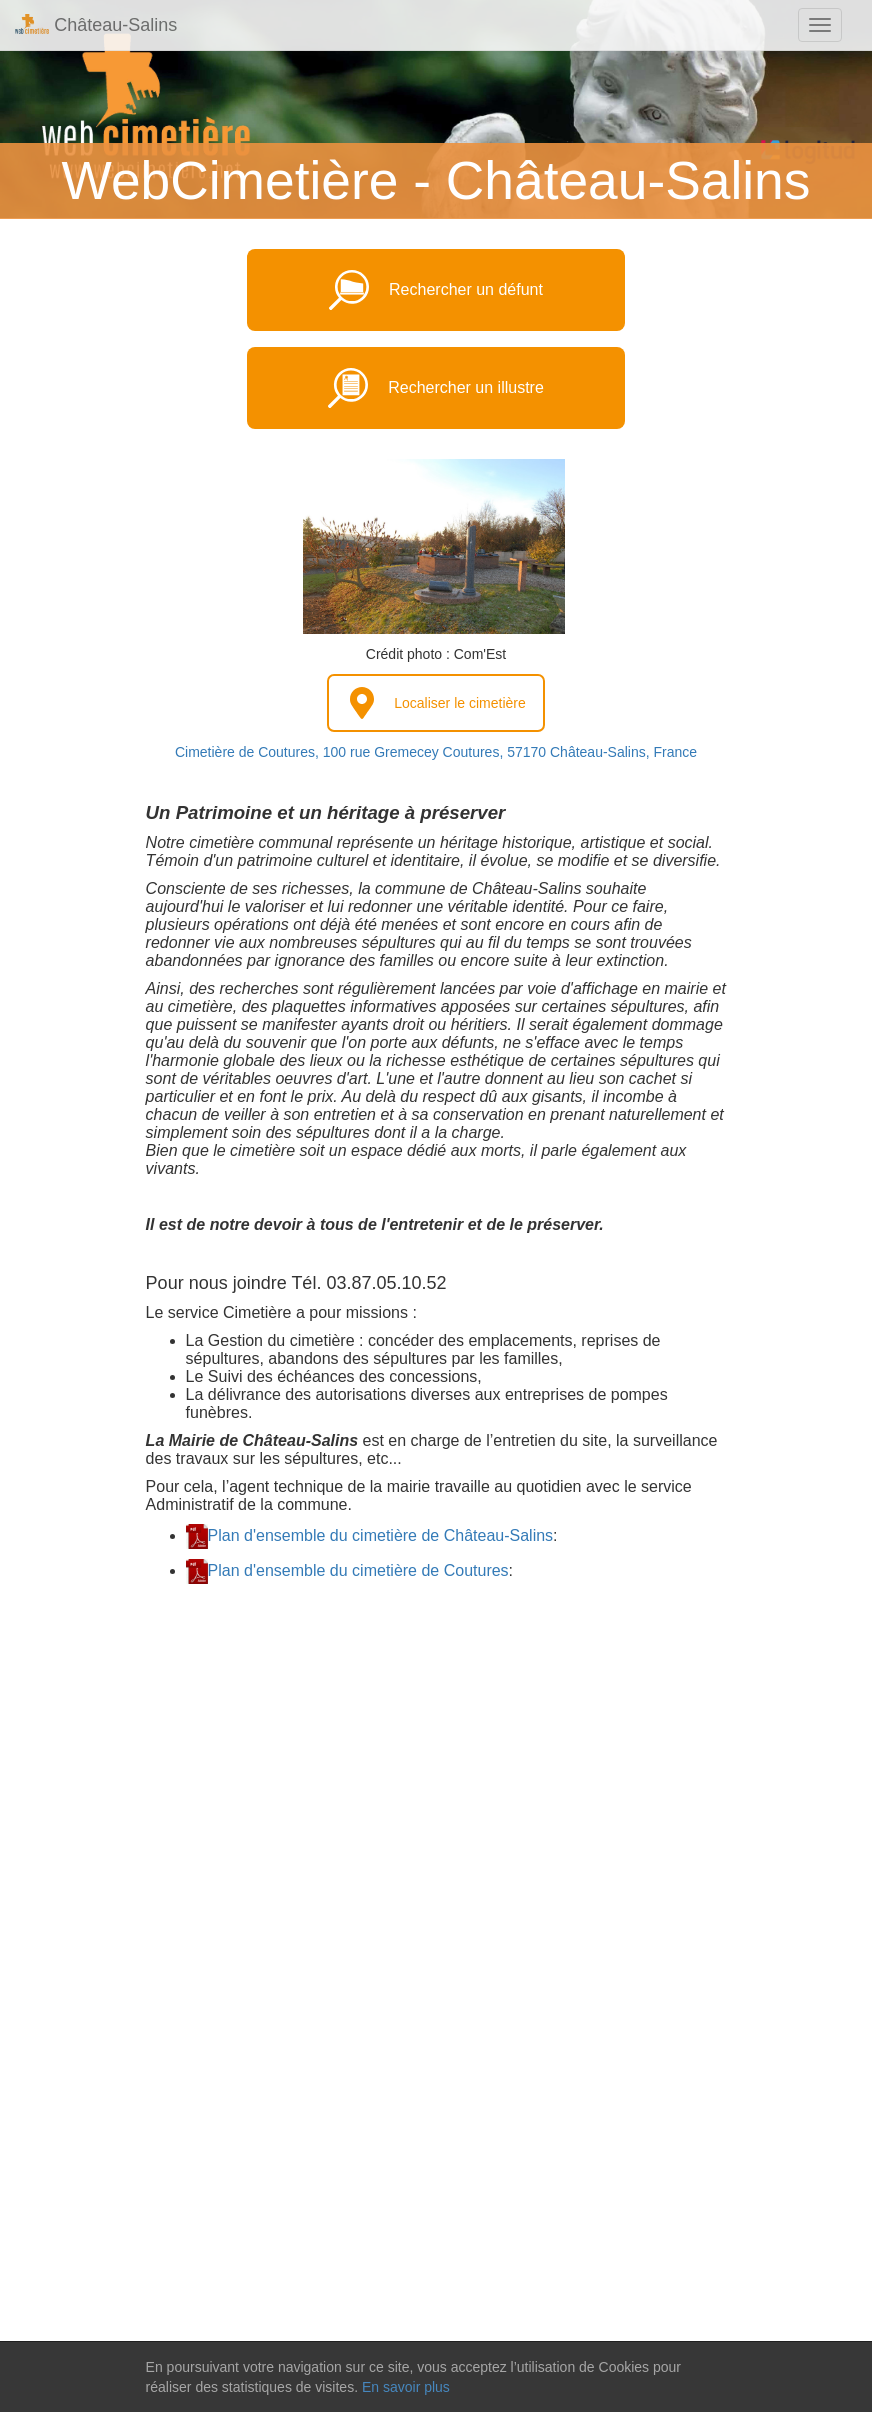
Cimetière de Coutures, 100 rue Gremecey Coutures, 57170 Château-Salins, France (436, 752)
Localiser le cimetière (436, 703)
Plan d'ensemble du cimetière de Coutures (358, 1570)
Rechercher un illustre (436, 388)
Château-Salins (96, 24)
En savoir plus (406, 2387)
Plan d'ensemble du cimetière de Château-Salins (380, 1535)
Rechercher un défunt (436, 290)
